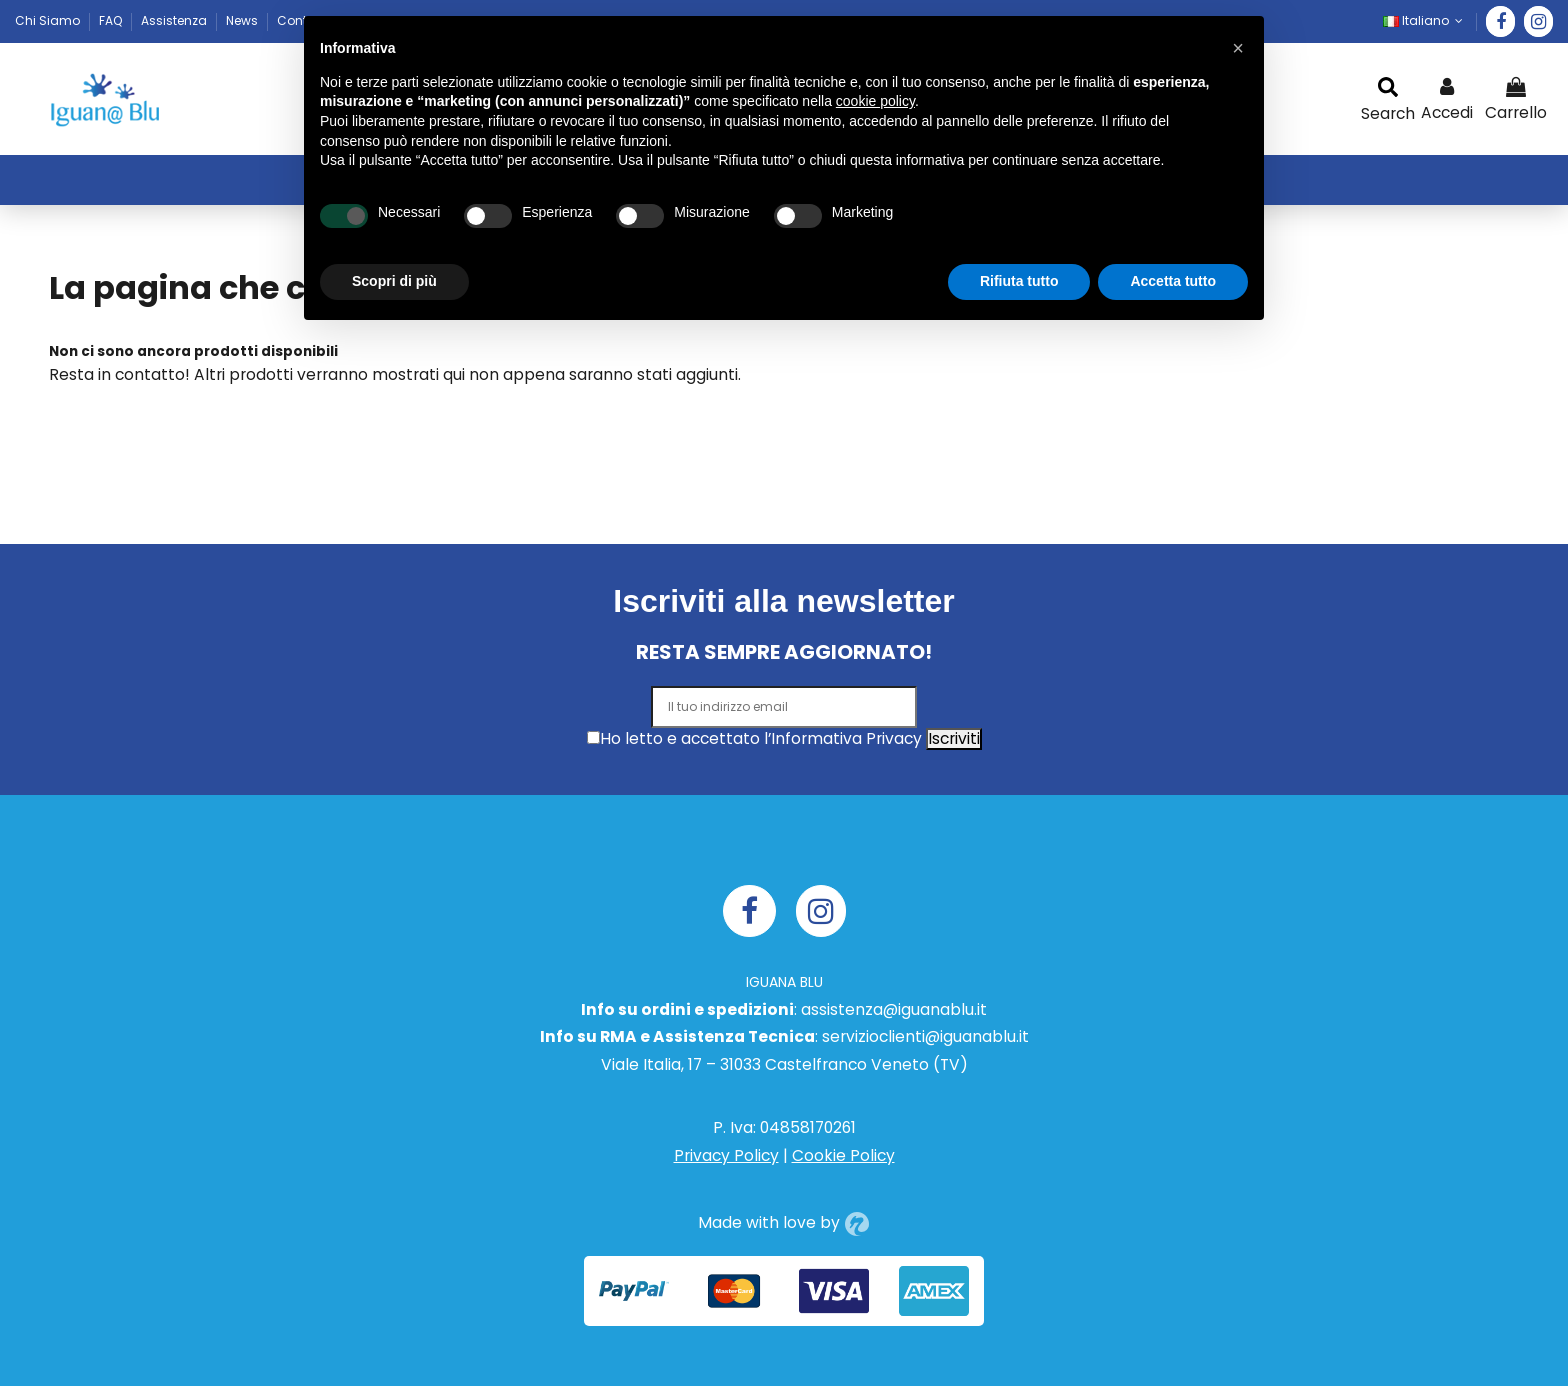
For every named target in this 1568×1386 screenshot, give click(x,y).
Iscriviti (954, 738)
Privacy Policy (726, 1155)
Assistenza (175, 20)
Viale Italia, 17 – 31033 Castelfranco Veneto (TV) (784, 1064)
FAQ (112, 20)
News (243, 20)
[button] (1238, 48)
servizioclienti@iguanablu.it (925, 1036)
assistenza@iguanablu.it (894, 1009)
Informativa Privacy (846, 738)
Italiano (1425, 20)
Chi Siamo (49, 20)
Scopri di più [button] (394, 281)
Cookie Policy (843, 1155)
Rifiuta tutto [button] (1019, 281)
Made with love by (784, 1222)
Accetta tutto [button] (1173, 281)
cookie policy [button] (875, 101)
